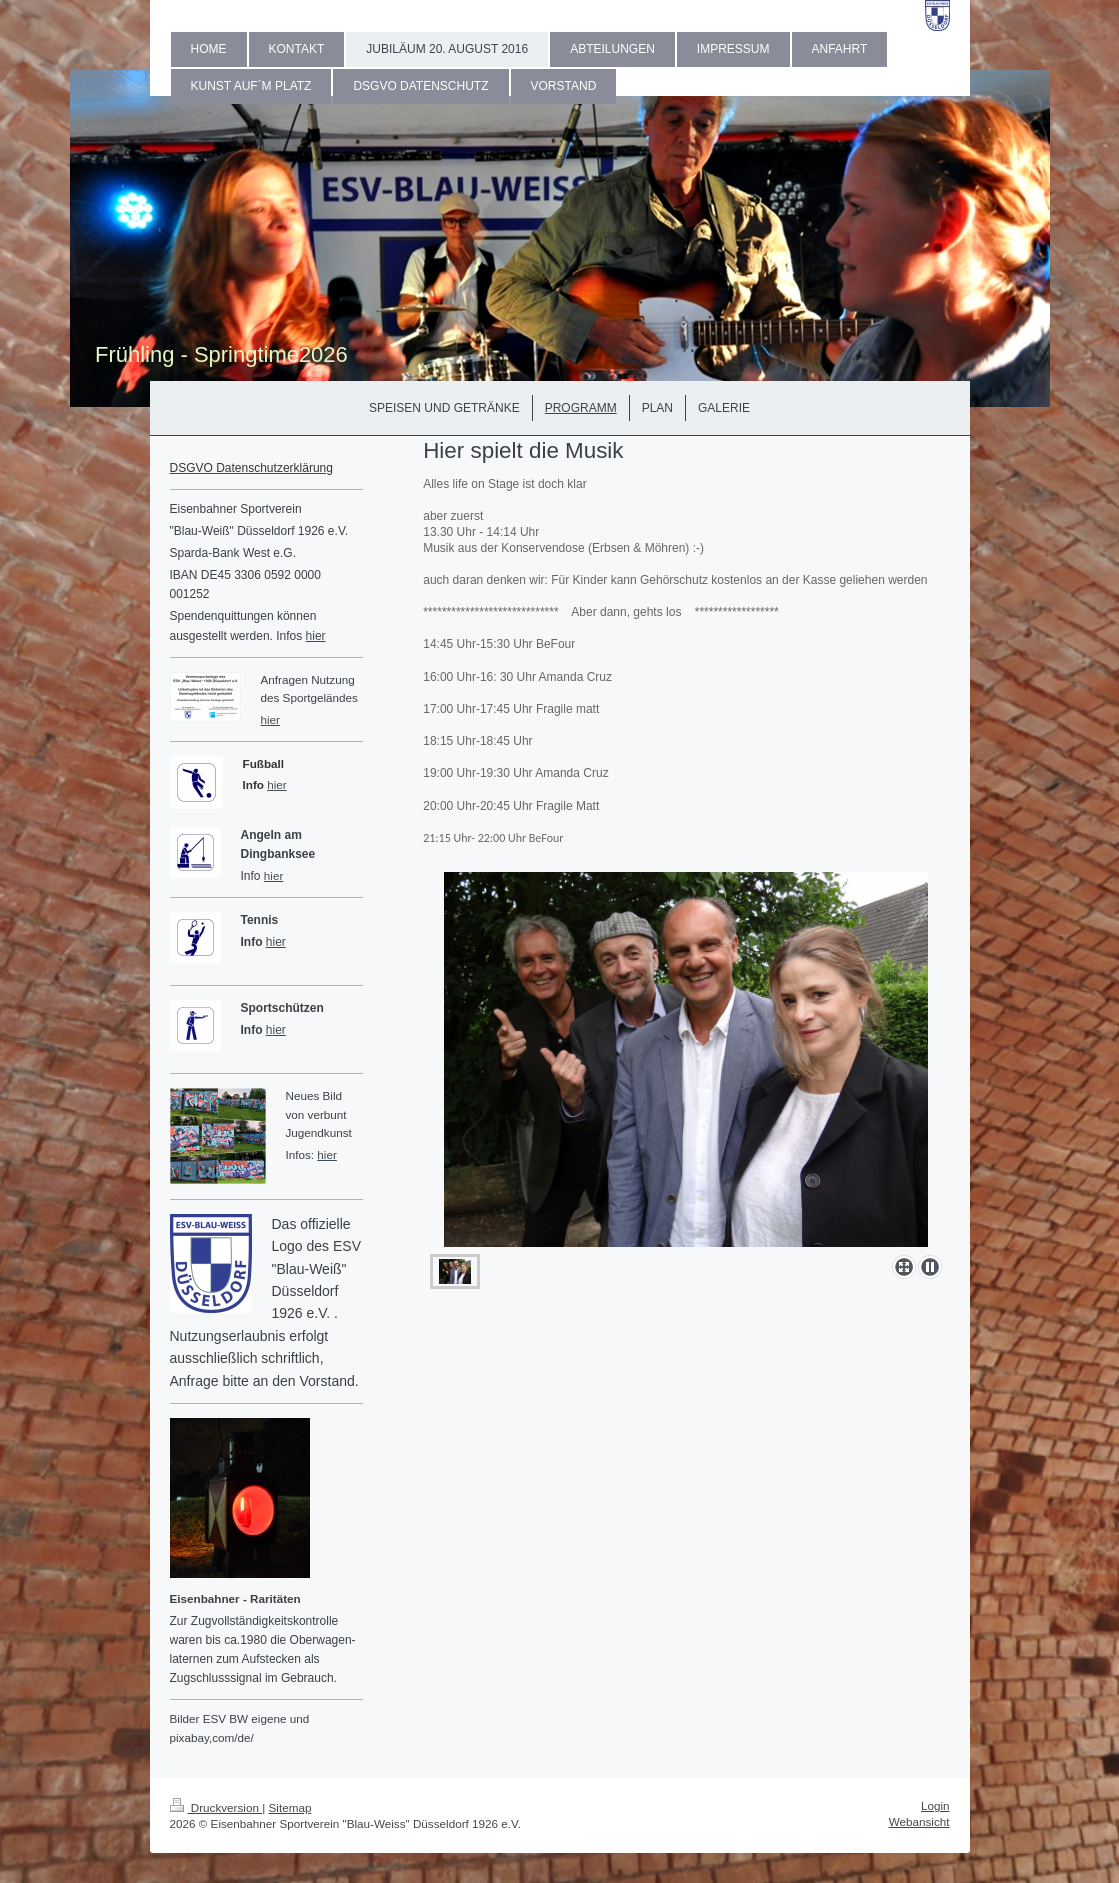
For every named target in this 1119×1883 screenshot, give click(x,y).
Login (935, 1805)
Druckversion (216, 1807)
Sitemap (290, 1807)
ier (280, 784)
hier (316, 636)
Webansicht (919, 1821)
